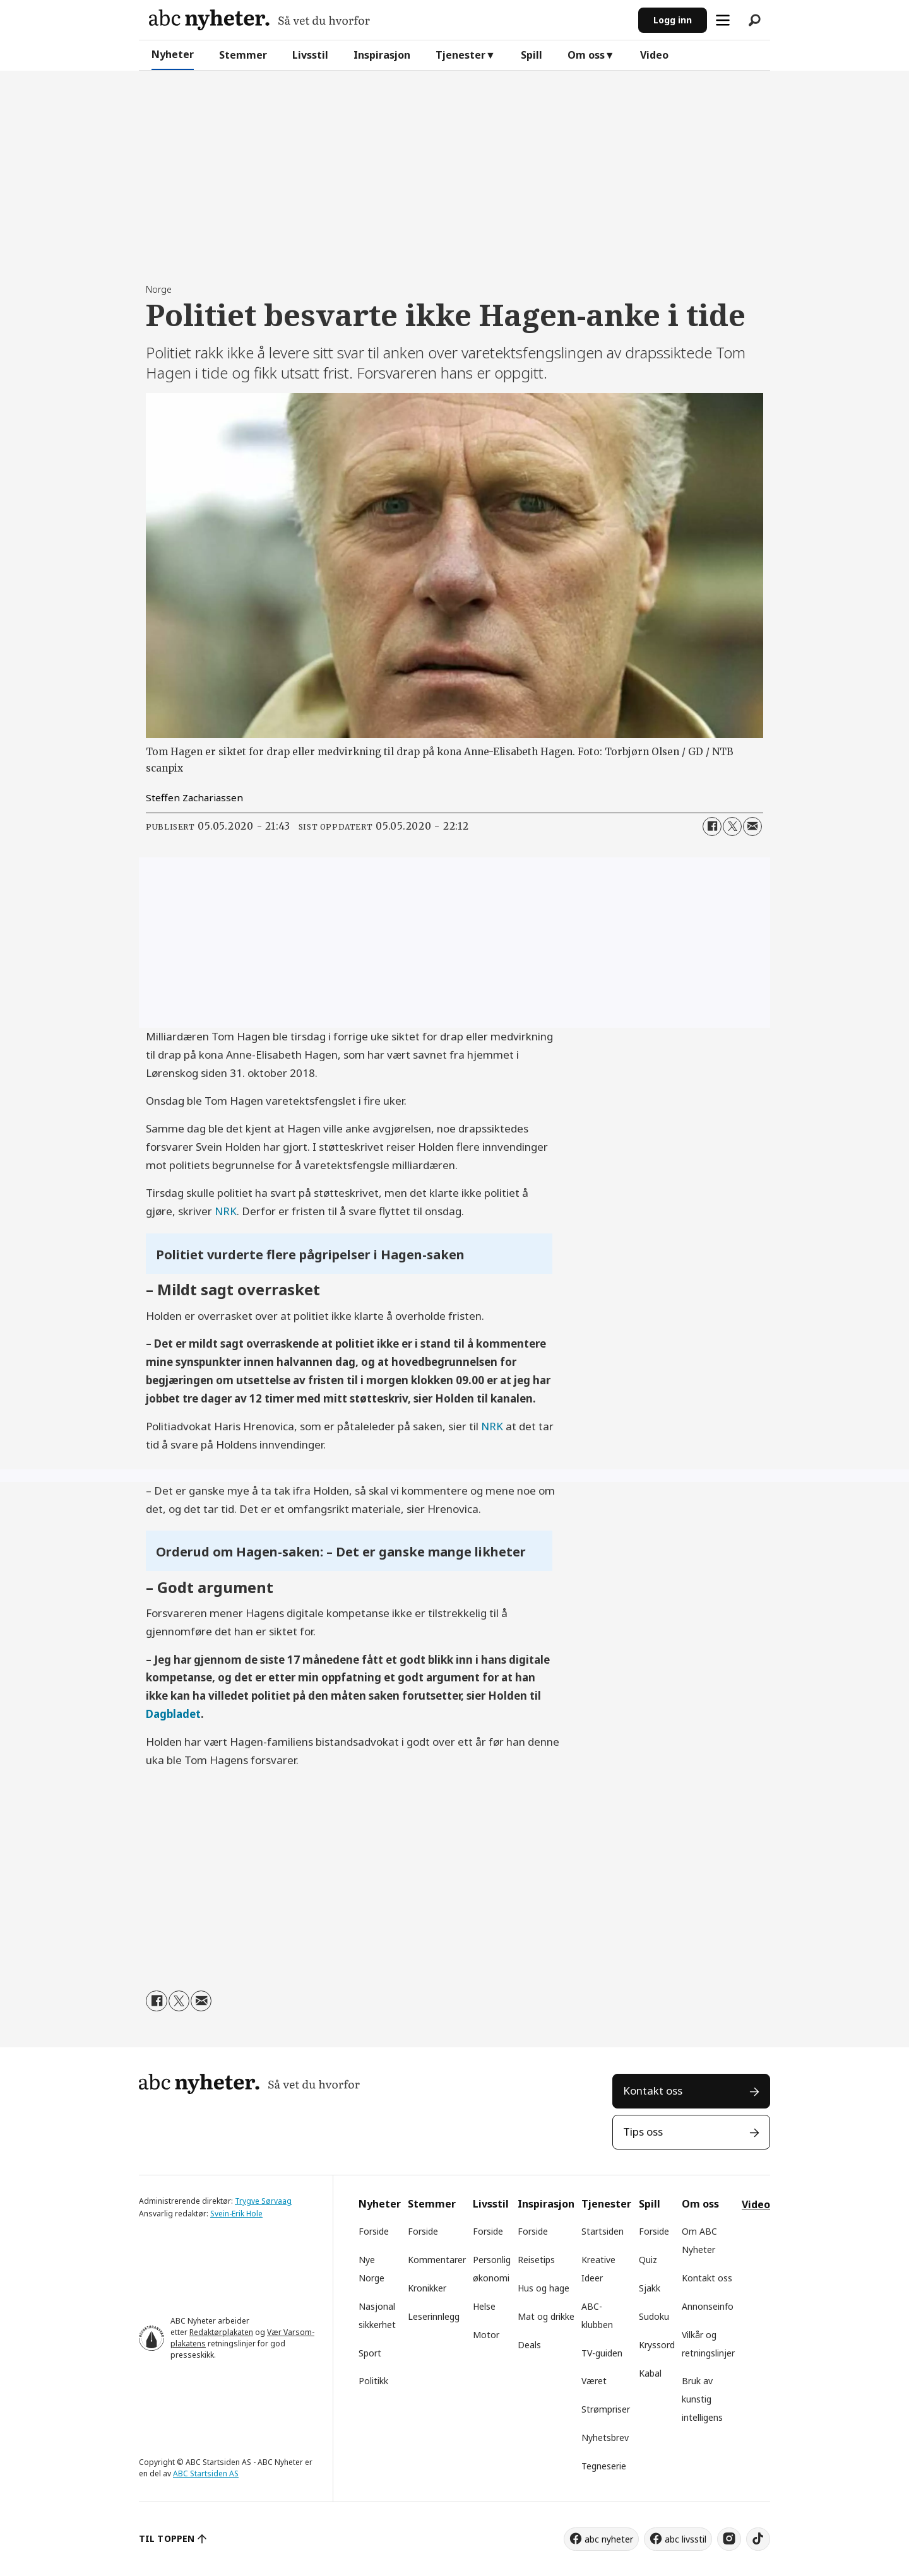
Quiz (648, 2260)
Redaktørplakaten (221, 2332)
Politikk (373, 2381)
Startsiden (602, 2231)
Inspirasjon (382, 55)
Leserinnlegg (434, 2316)
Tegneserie (603, 2466)
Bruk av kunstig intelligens (702, 2399)
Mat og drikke (546, 2316)
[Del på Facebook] (712, 826)
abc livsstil (685, 2539)
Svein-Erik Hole (236, 2213)
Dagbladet (173, 1714)
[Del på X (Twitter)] (732, 826)
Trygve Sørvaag (263, 2201)
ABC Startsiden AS (206, 2473)
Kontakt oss (652, 2090)
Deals (529, 2345)
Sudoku (654, 2316)
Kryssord (657, 2345)
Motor (486, 2335)
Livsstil (310, 55)
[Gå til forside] (259, 20)
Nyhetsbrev (605, 2438)
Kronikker (427, 2288)
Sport (370, 2353)
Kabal (650, 2373)
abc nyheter (609, 2539)
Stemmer (243, 55)
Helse (484, 2306)
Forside (374, 2231)
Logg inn (672, 20)
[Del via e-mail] (752, 826)
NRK (226, 1211)
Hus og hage (543, 2288)
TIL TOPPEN (166, 2538)
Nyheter (173, 54)
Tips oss (643, 2131)
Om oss (586, 55)
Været (594, 2381)
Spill (531, 55)
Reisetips (536, 2260)
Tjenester (460, 55)
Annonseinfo (708, 2306)
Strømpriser (605, 2409)
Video (654, 55)
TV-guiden (601, 2353)
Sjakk (649, 2288)
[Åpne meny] (722, 20)
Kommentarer (437, 2260)
